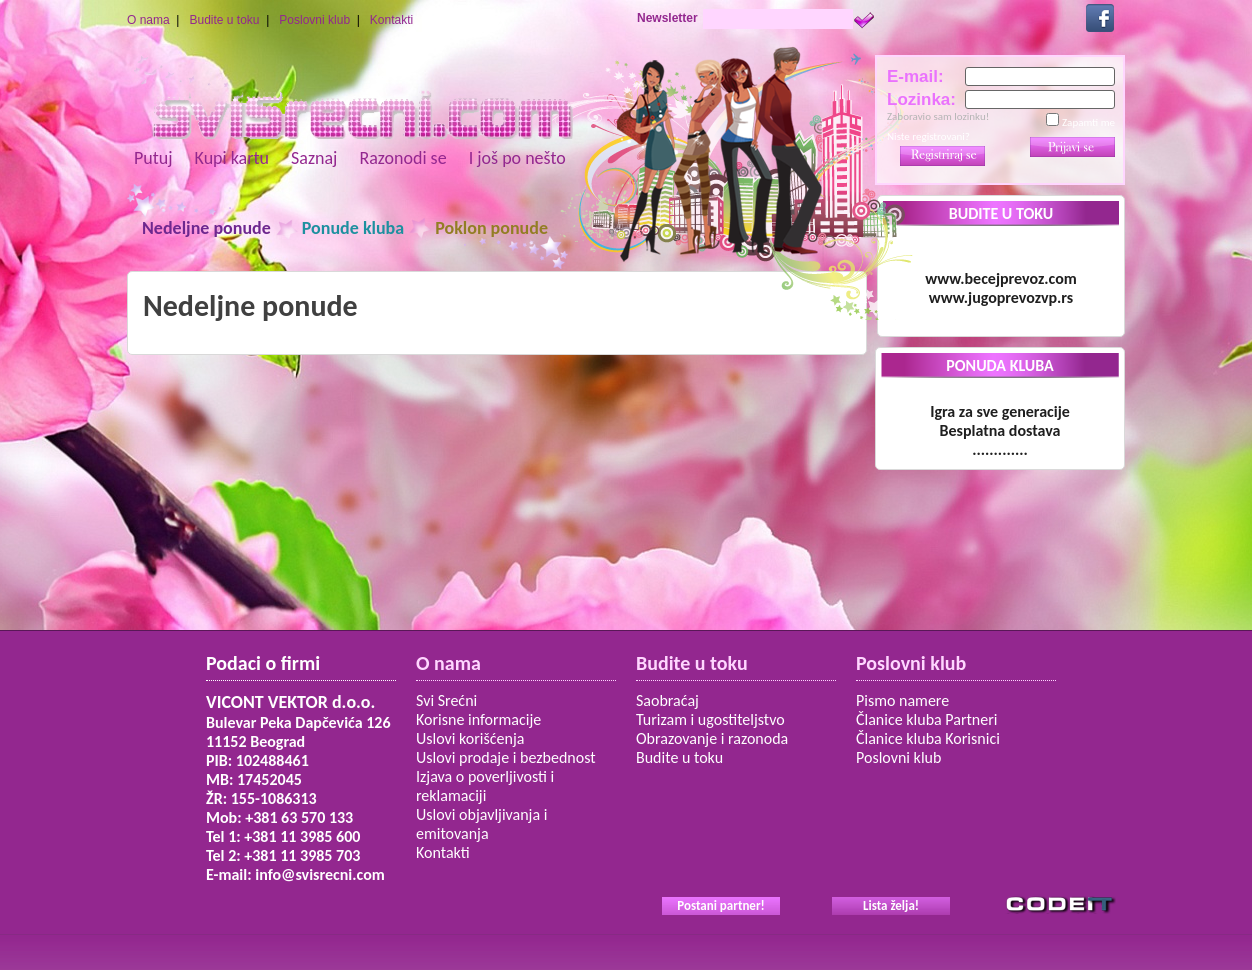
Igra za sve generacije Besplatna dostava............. (1000, 430)
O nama (148, 20)
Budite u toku (224, 20)
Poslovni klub (314, 20)
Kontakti (391, 20)
